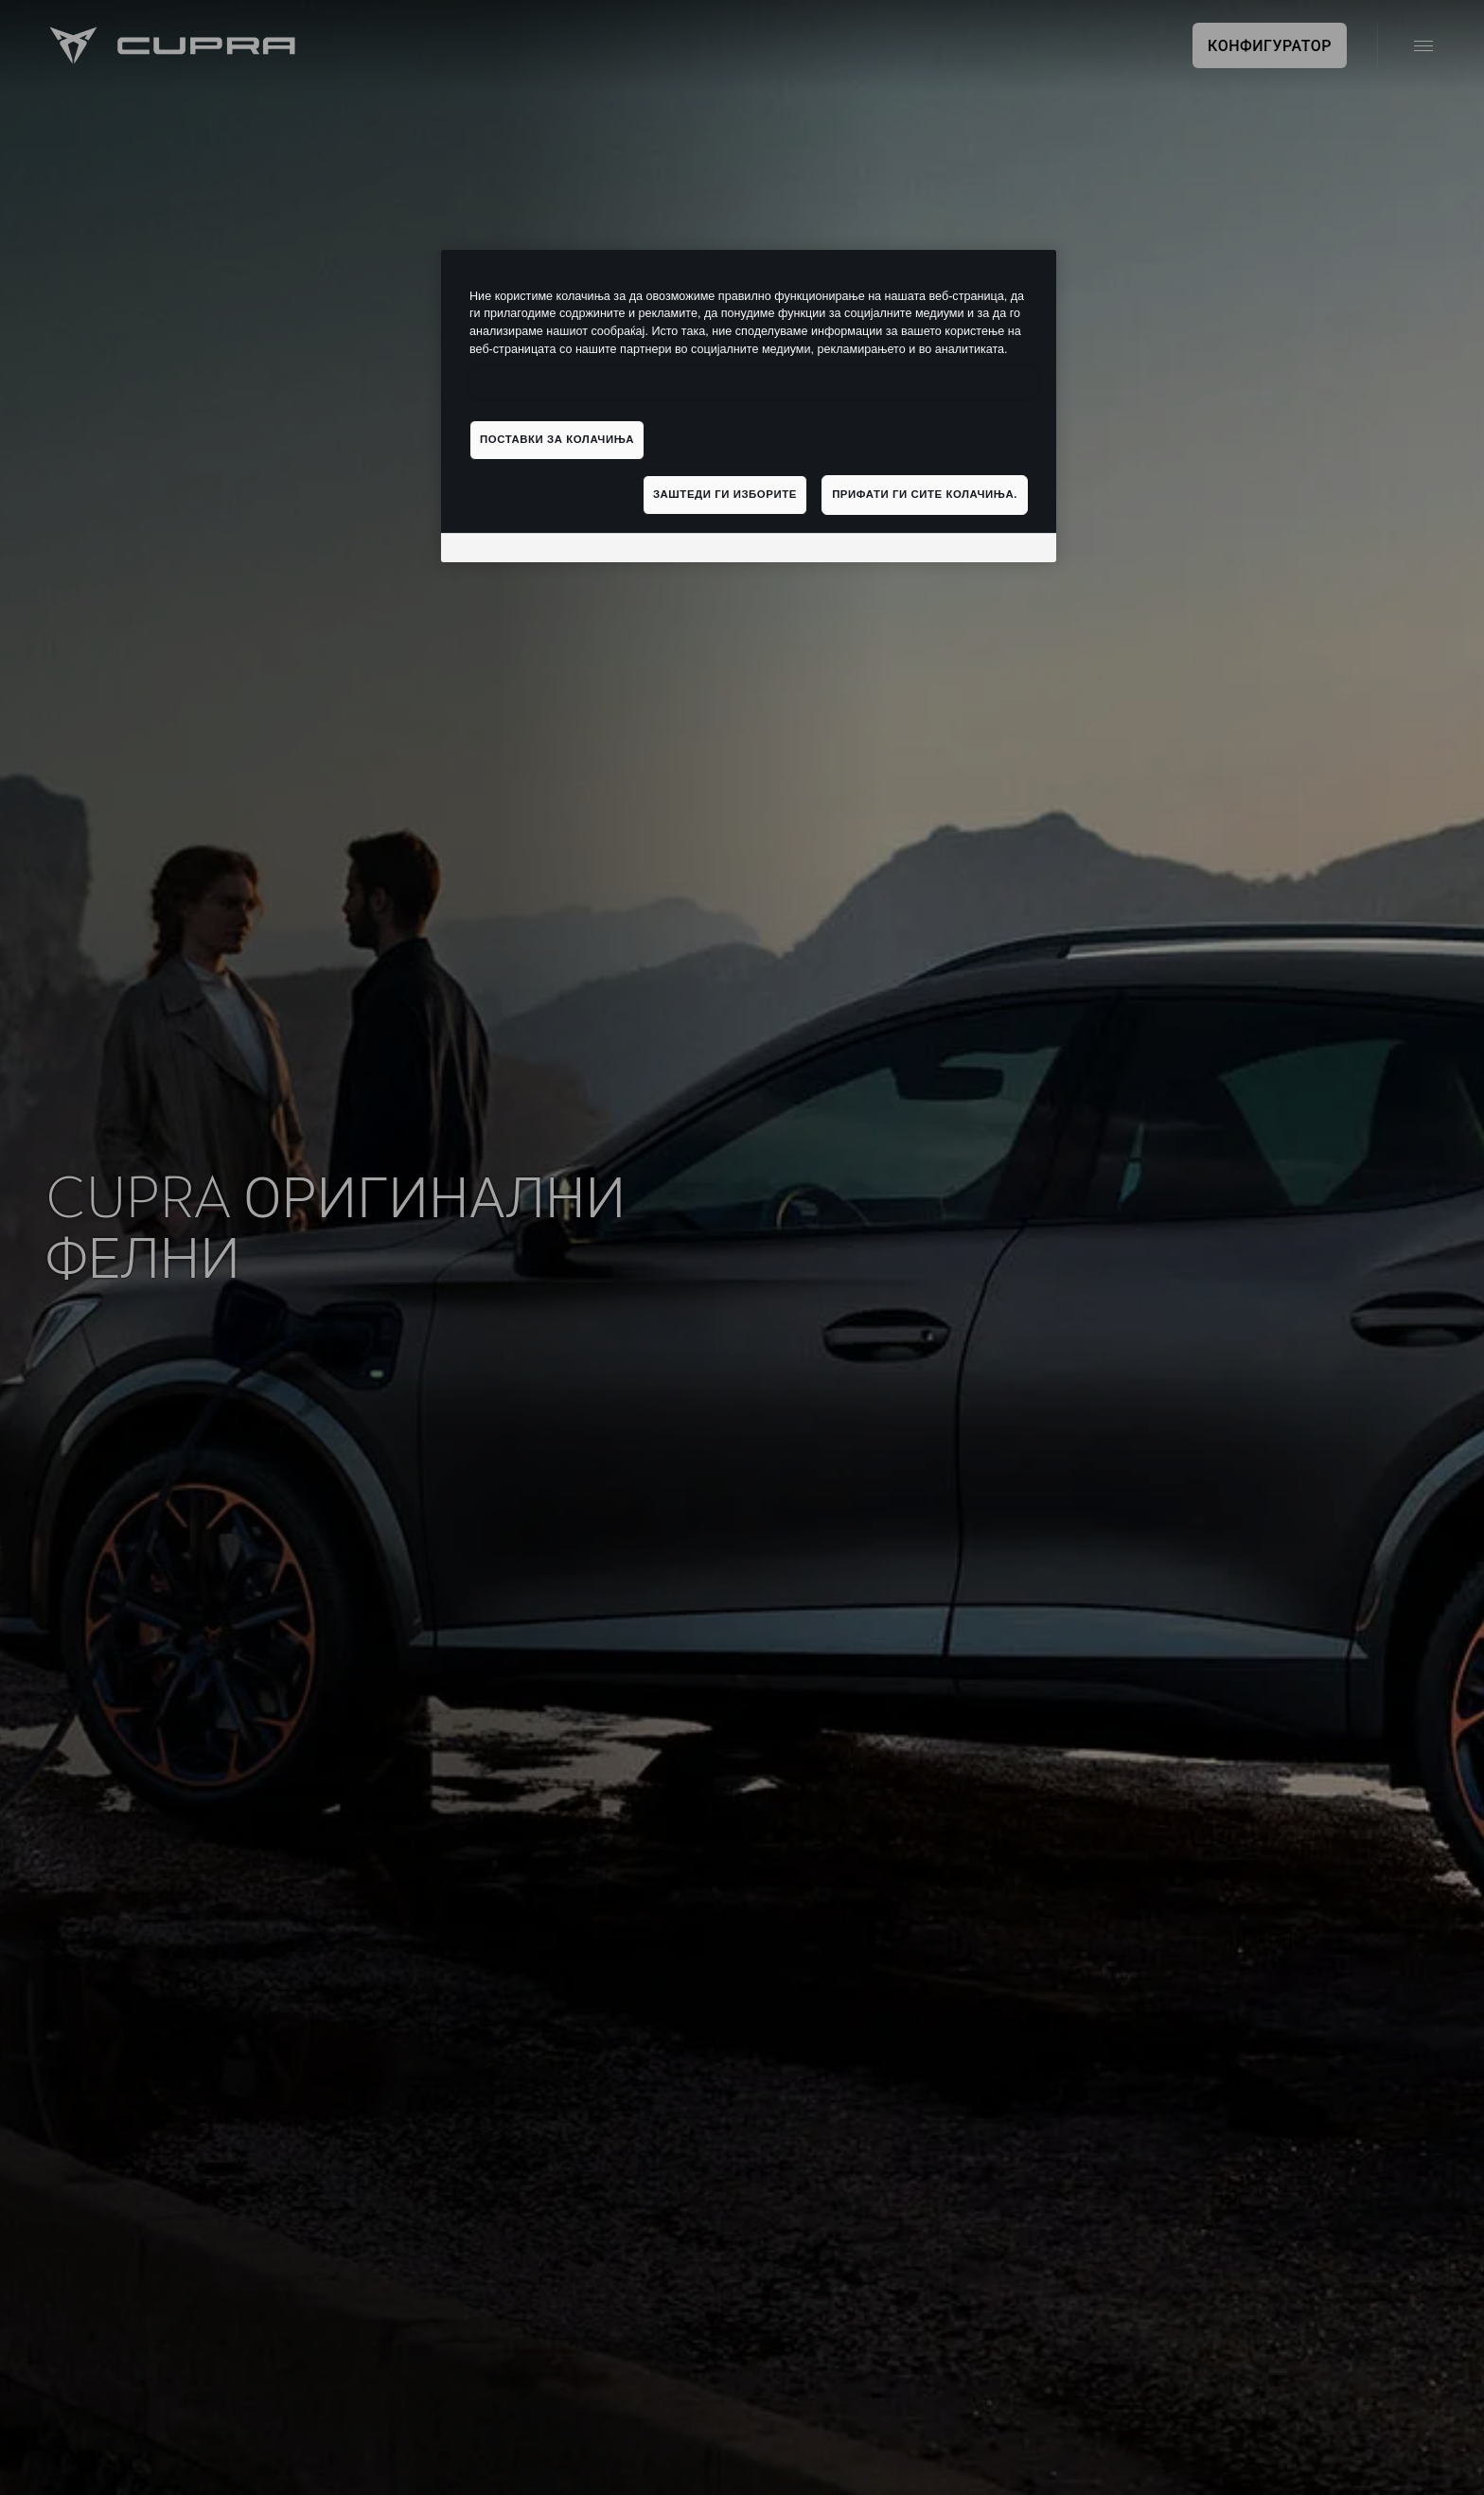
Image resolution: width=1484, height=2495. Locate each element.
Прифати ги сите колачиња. (924, 494)
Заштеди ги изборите (725, 494)
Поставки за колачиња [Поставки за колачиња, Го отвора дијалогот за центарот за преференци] (557, 439)
